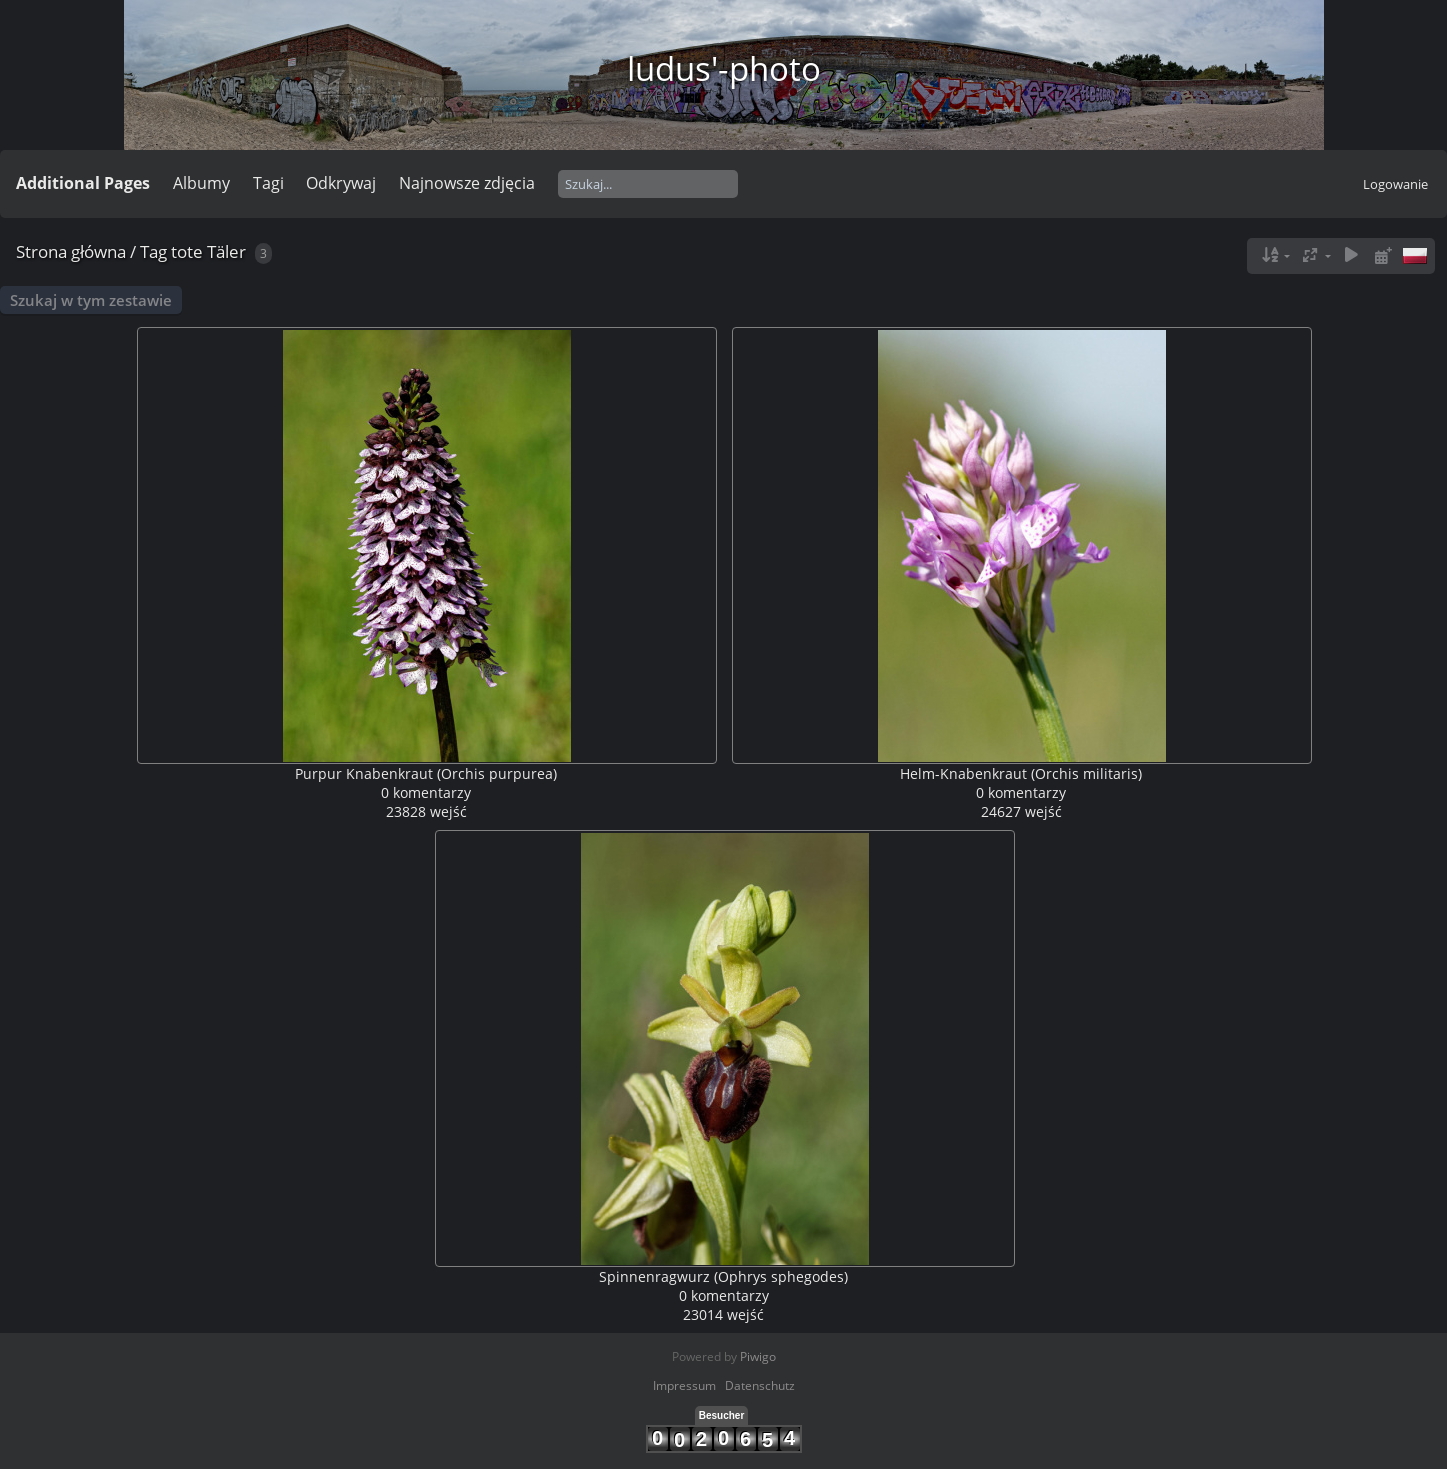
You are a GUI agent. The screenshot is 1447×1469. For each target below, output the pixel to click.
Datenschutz (760, 1385)
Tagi (268, 183)
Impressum (684, 1385)
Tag (153, 251)
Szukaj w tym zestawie (91, 300)
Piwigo (758, 1356)
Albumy (201, 183)
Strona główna (71, 251)
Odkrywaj (341, 183)
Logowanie (1395, 184)
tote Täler (208, 251)
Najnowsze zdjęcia (467, 183)
